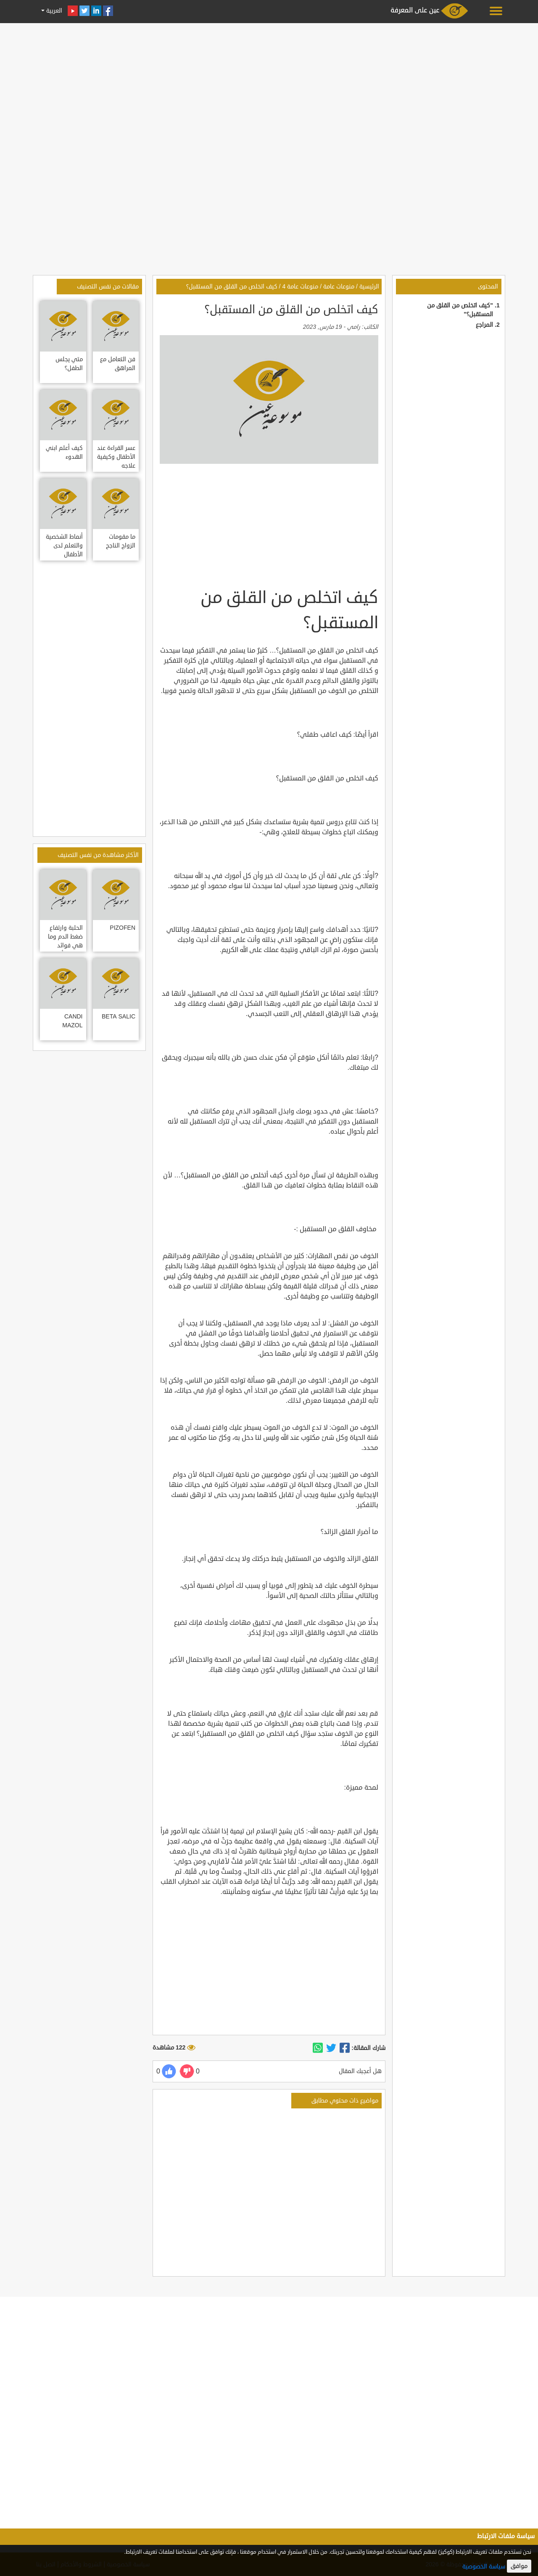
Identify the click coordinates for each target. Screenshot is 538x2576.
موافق (519, 2566)
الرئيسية (369, 287)
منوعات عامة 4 (300, 287)
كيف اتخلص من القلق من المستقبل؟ (231, 287)
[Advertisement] (269, 85)
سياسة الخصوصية (483, 2567)
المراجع (484, 325)
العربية (53, 11)
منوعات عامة (338, 287)
